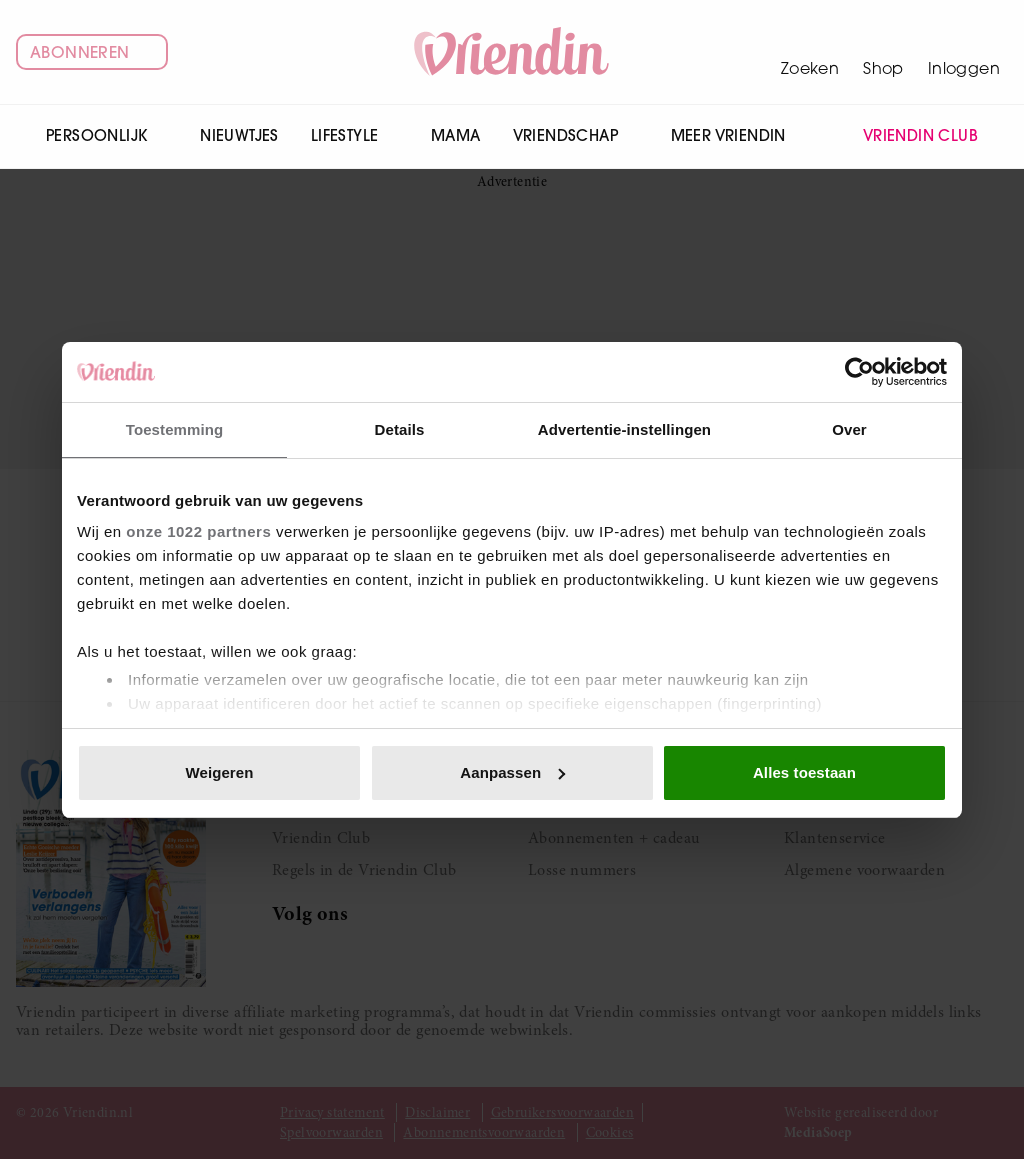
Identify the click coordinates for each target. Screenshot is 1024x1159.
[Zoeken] (810, 52)
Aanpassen (512, 772)
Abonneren (92, 52)
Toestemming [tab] (175, 429)
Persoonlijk (107, 135)
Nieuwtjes (239, 135)
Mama (456, 135)
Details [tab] (400, 429)
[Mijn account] (964, 52)
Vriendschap (576, 135)
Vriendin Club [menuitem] (907, 136)
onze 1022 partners (198, 531)
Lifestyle (355, 135)
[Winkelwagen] (883, 52)
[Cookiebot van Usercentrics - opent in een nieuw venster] (859, 372)
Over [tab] (849, 429)
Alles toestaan (804, 772)
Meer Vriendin (739, 135)
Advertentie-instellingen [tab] (624, 429)
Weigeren (219, 772)
